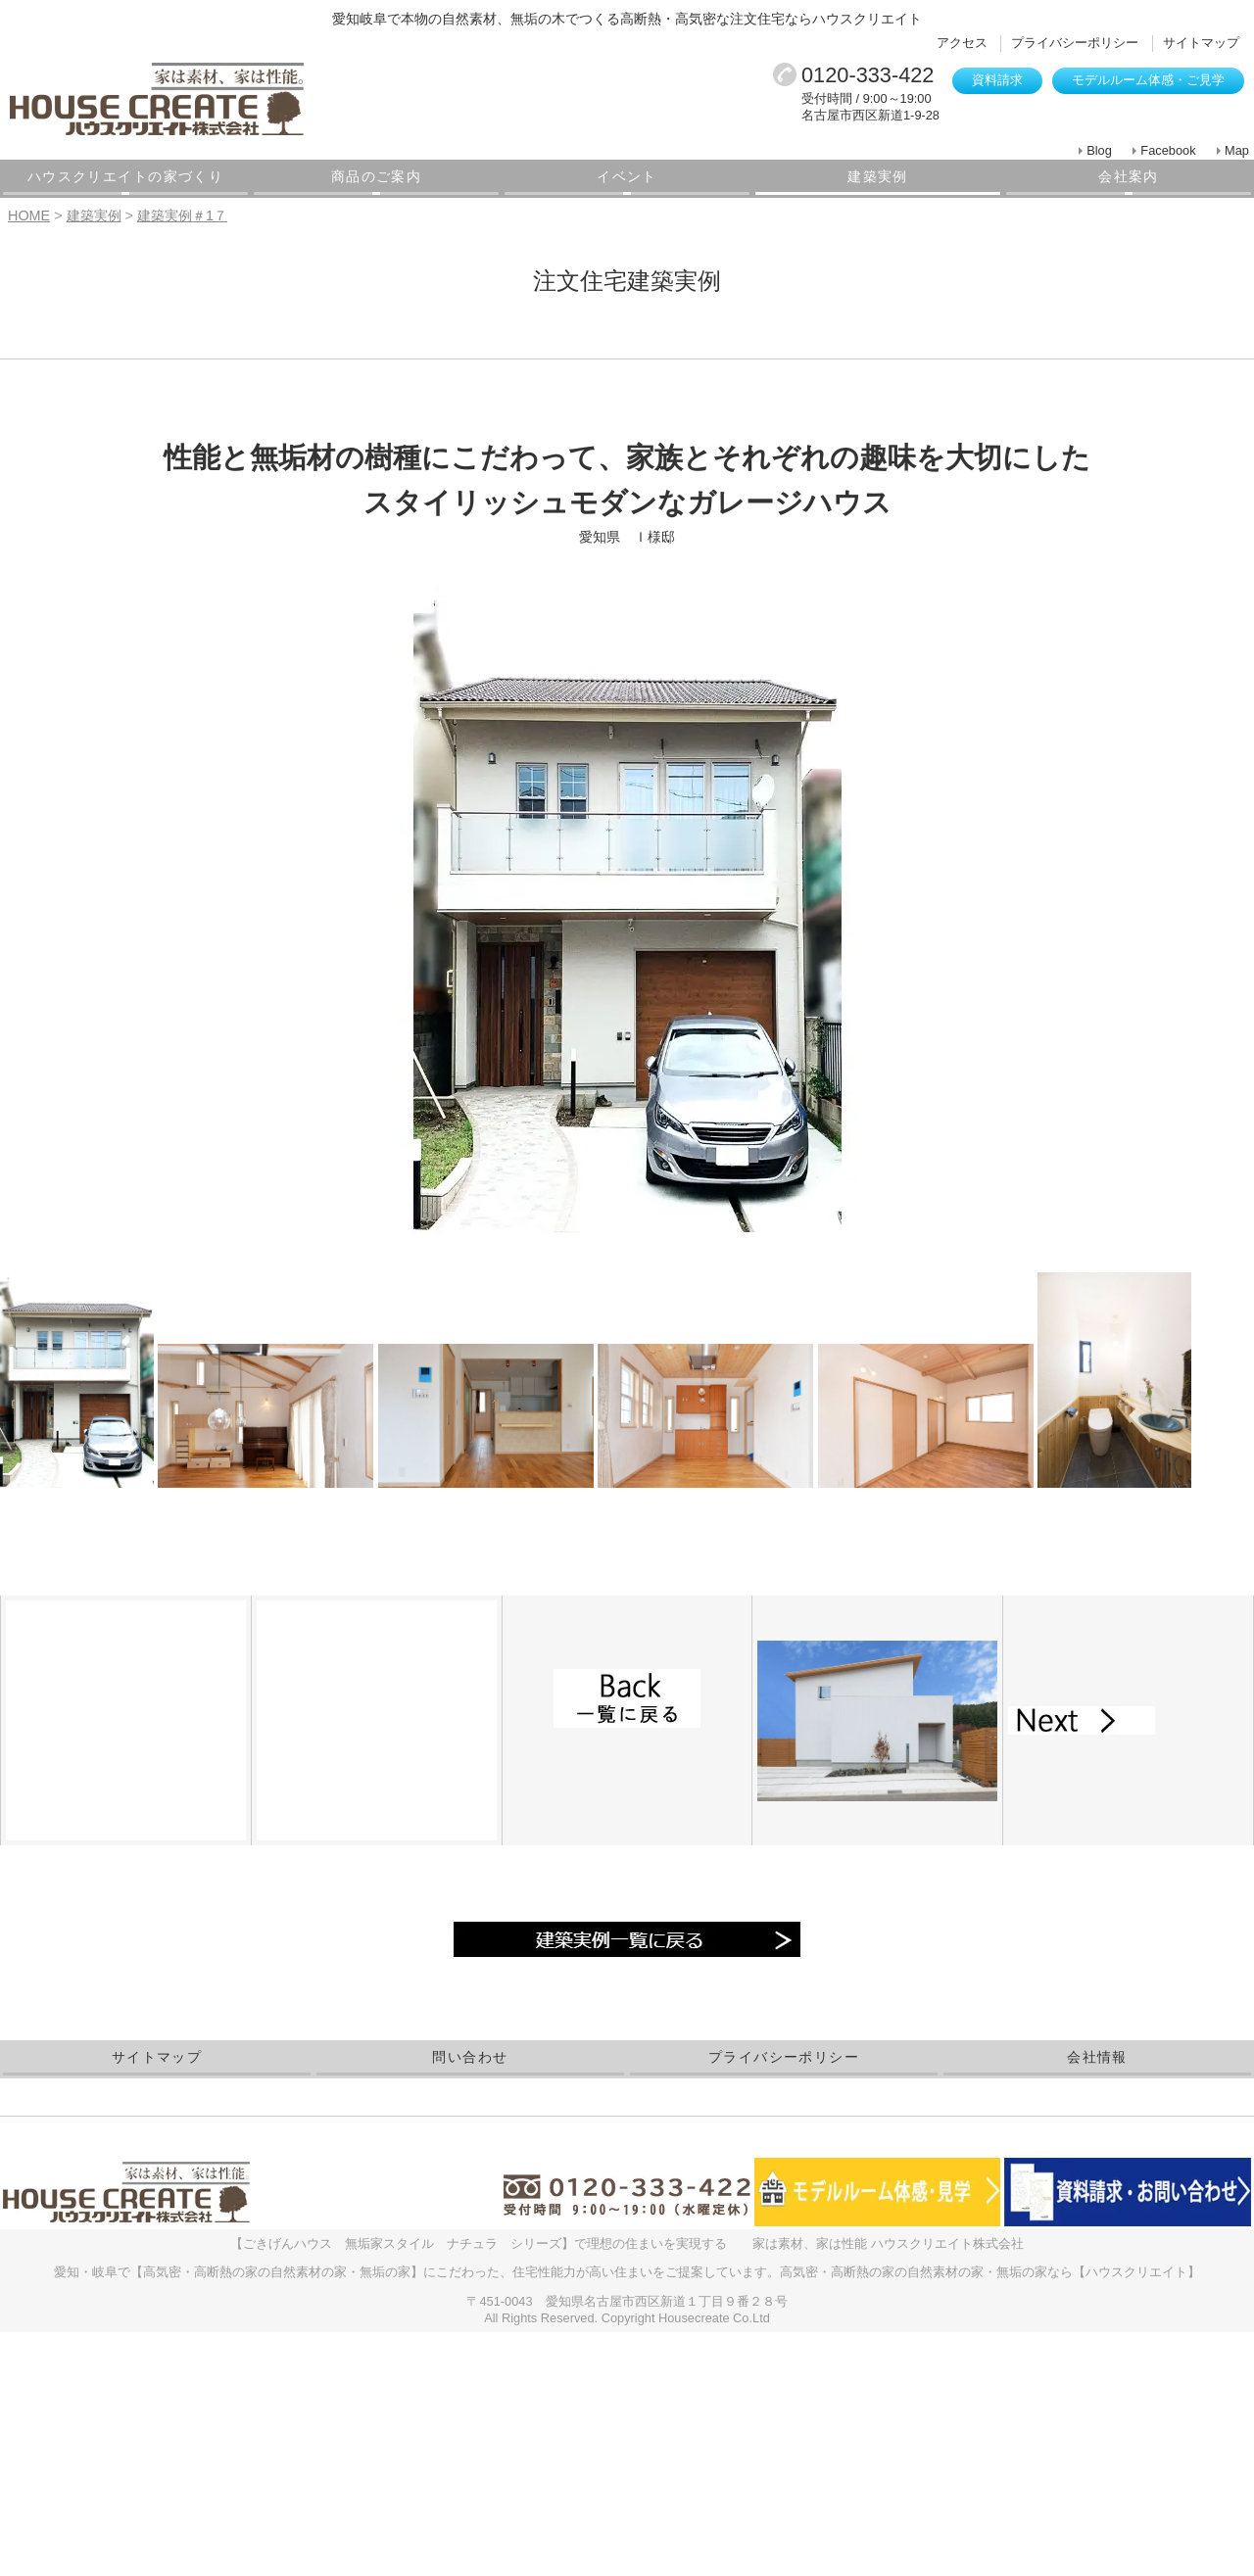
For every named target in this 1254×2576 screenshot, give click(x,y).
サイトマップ (1201, 42)
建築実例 (877, 176)
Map (1237, 150)
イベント (627, 176)
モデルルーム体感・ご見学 (1148, 79)
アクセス (962, 42)
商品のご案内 (376, 176)
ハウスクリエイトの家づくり (125, 176)
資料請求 (997, 79)
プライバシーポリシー (1074, 42)
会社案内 (1128, 176)
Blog (1099, 150)
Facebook (1167, 150)
